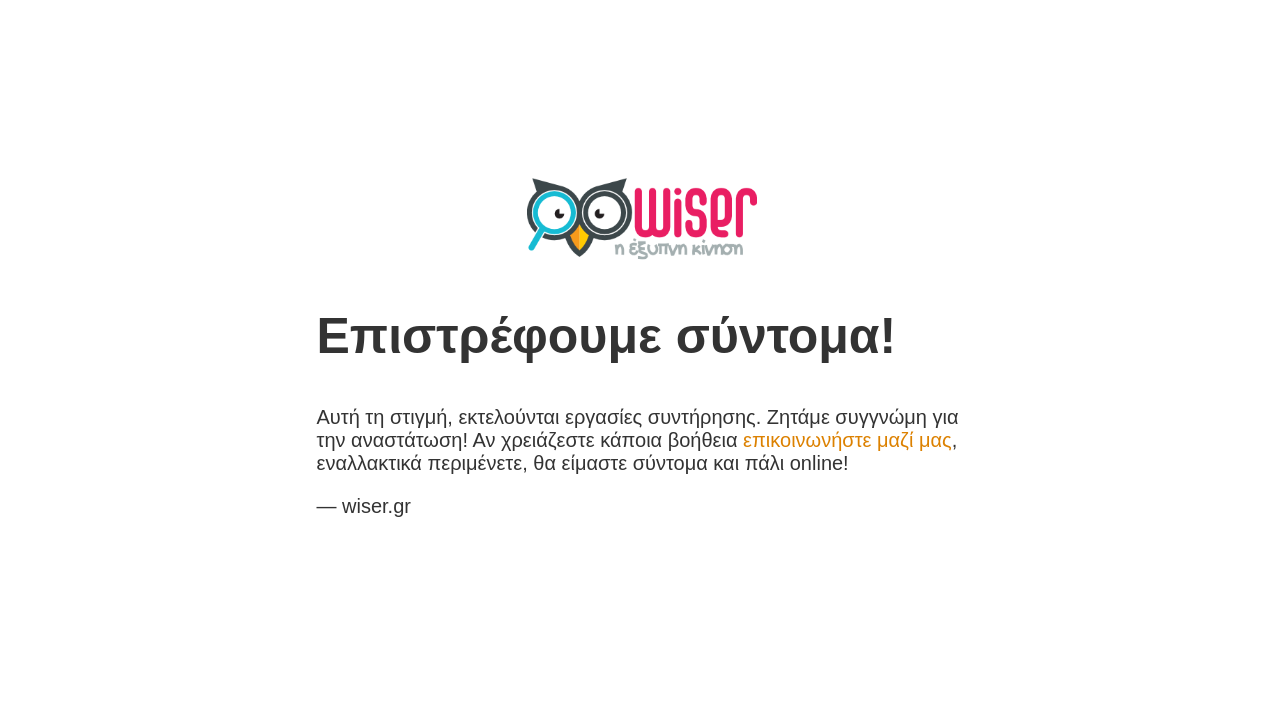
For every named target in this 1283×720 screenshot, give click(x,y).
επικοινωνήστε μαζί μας (847, 440)
